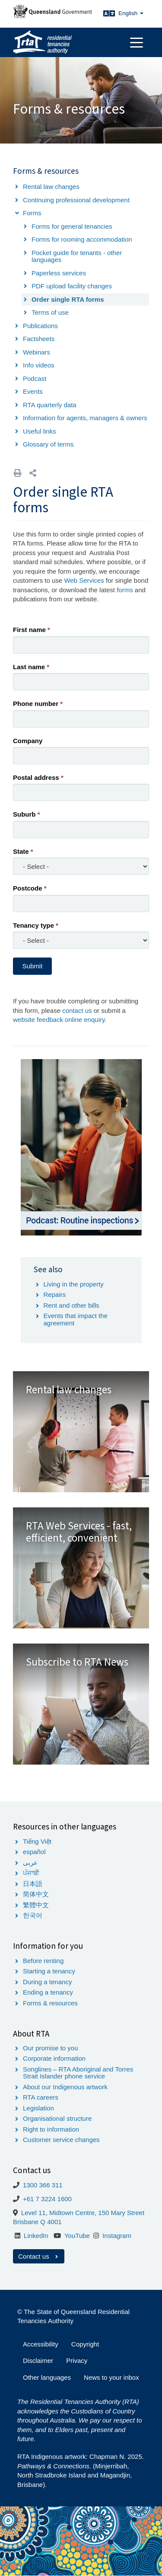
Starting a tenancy (49, 1971)
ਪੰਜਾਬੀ (31, 1873)
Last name (29, 666)
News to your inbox (111, 2377)
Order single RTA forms (68, 299)
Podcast (34, 378)
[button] (32, 473)
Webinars (36, 352)
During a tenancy (47, 1981)
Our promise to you (50, 2048)
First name (29, 629)
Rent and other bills (71, 1305)
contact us (77, 1010)
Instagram (116, 2235)
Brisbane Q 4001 (37, 2221)
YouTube (77, 2235)
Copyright (85, 2344)
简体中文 (36, 1894)
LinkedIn (36, 2235)
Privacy (76, 2360)
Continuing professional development (76, 200)
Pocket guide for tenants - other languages (77, 256)
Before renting (43, 1960)
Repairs (55, 1294)
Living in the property (74, 1284)
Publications (40, 325)
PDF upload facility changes (72, 286)
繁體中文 (36, 1905)
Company (27, 740)
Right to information (51, 2129)
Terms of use (50, 312)
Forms (32, 213)
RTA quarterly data (49, 405)
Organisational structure (57, 2118)
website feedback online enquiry (59, 1019)
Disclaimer (38, 2360)
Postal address (36, 777)
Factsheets (38, 338)
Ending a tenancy (48, 1992)
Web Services (84, 580)
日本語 (32, 1883)
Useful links (39, 431)
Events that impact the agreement (76, 1319)
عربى (30, 1862)
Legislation (38, 2108)
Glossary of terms (48, 444)
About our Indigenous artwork (65, 2087)
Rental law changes (51, 186)
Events (33, 391)
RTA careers (40, 2097)
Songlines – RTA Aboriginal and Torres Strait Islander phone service (78, 2072)
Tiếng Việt (37, 1841)
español (34, 1851)
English (130, 13)
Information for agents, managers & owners (85, 417)
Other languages (47, 2377)
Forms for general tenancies (72, 226)
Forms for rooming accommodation (82, 239)
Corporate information (54, 2058)
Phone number (35, 703)
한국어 (32, 1915)
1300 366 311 (43, 2185)
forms (125, 590)
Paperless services (59, 273)
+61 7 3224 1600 (47, 2199)
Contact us (38, 2256)
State (21, 851)
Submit (32, 966)
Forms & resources (50, 2003)
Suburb (24, 814)
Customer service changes (61, 2139)
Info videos (38, 365)
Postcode (27, 888)
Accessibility (40, 2344)
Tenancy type (33, 925)
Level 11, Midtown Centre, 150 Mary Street (82, 2212)
